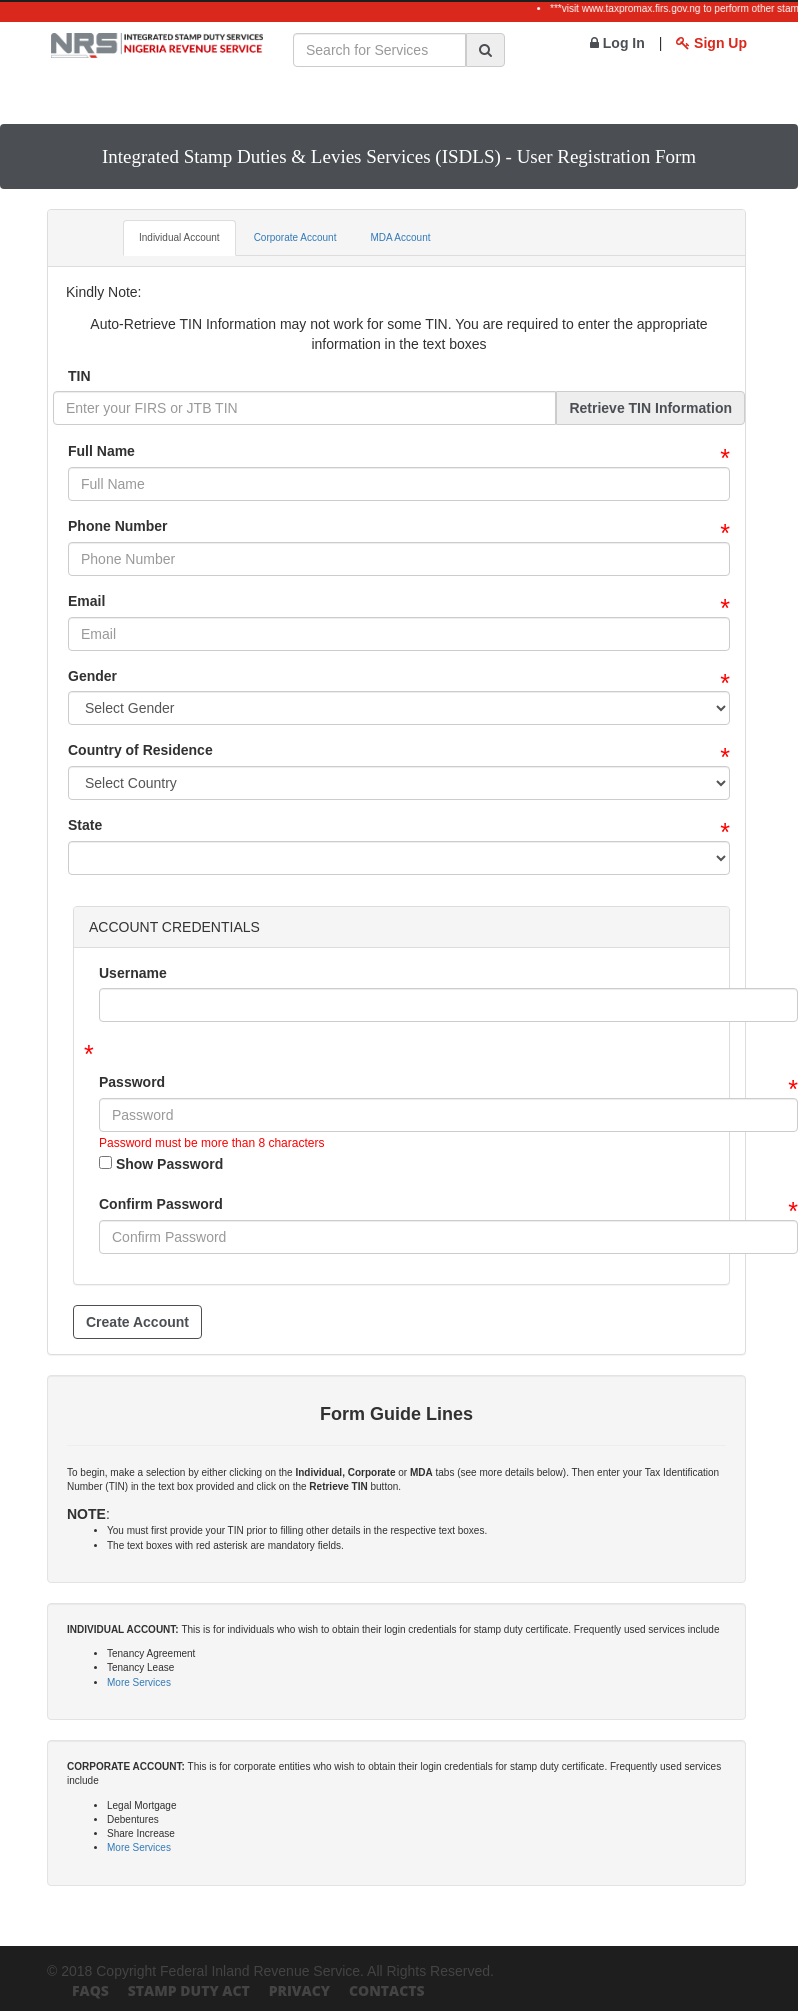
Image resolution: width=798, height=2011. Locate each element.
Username (133, 973)
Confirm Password (161, 1204)
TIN (79, 376)
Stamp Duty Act (189, 1990)
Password (132, 1082)
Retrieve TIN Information (650, 408)
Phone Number (118, 526)
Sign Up (711, 43)
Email (86, 601)
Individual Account (179, 237)
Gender (92, 676)
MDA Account (400, 237)
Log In (617, 43)
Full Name (101, 451)
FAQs (90, 1990)
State (85, 825)
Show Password (161, 1164)
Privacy (299, 1990)
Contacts (387, 1990)
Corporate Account (295, 237)
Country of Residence (140, 750)
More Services (139, 1682)
